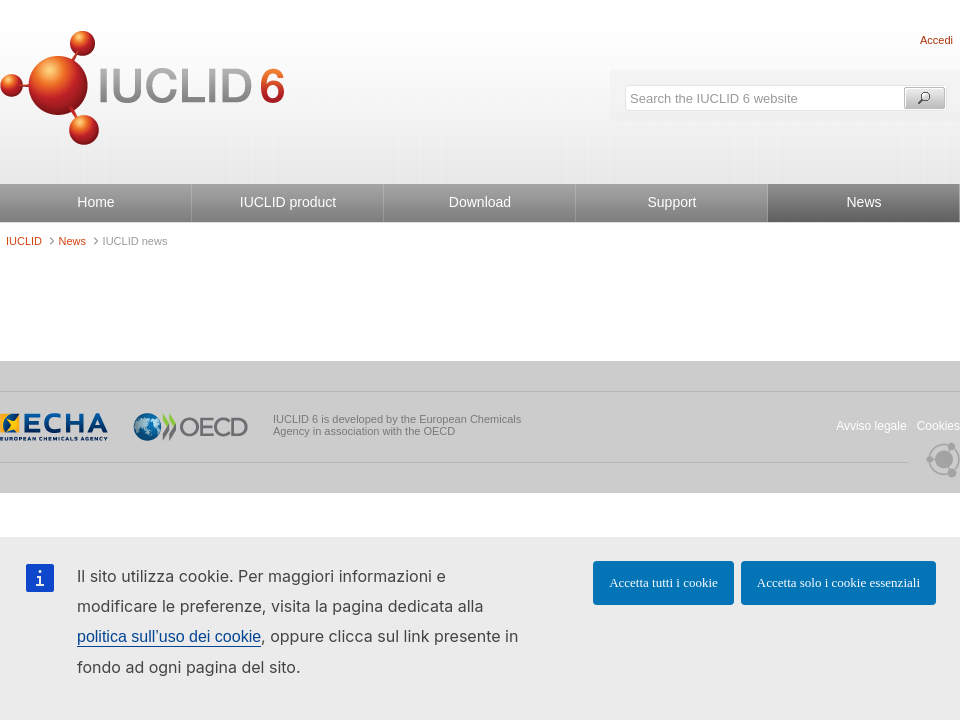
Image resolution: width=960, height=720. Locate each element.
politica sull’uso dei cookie (169, 636)
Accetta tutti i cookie (663, 582)
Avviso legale (871, 426)
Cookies (938, 426)
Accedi (936, 40)
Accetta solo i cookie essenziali (838, 582)
